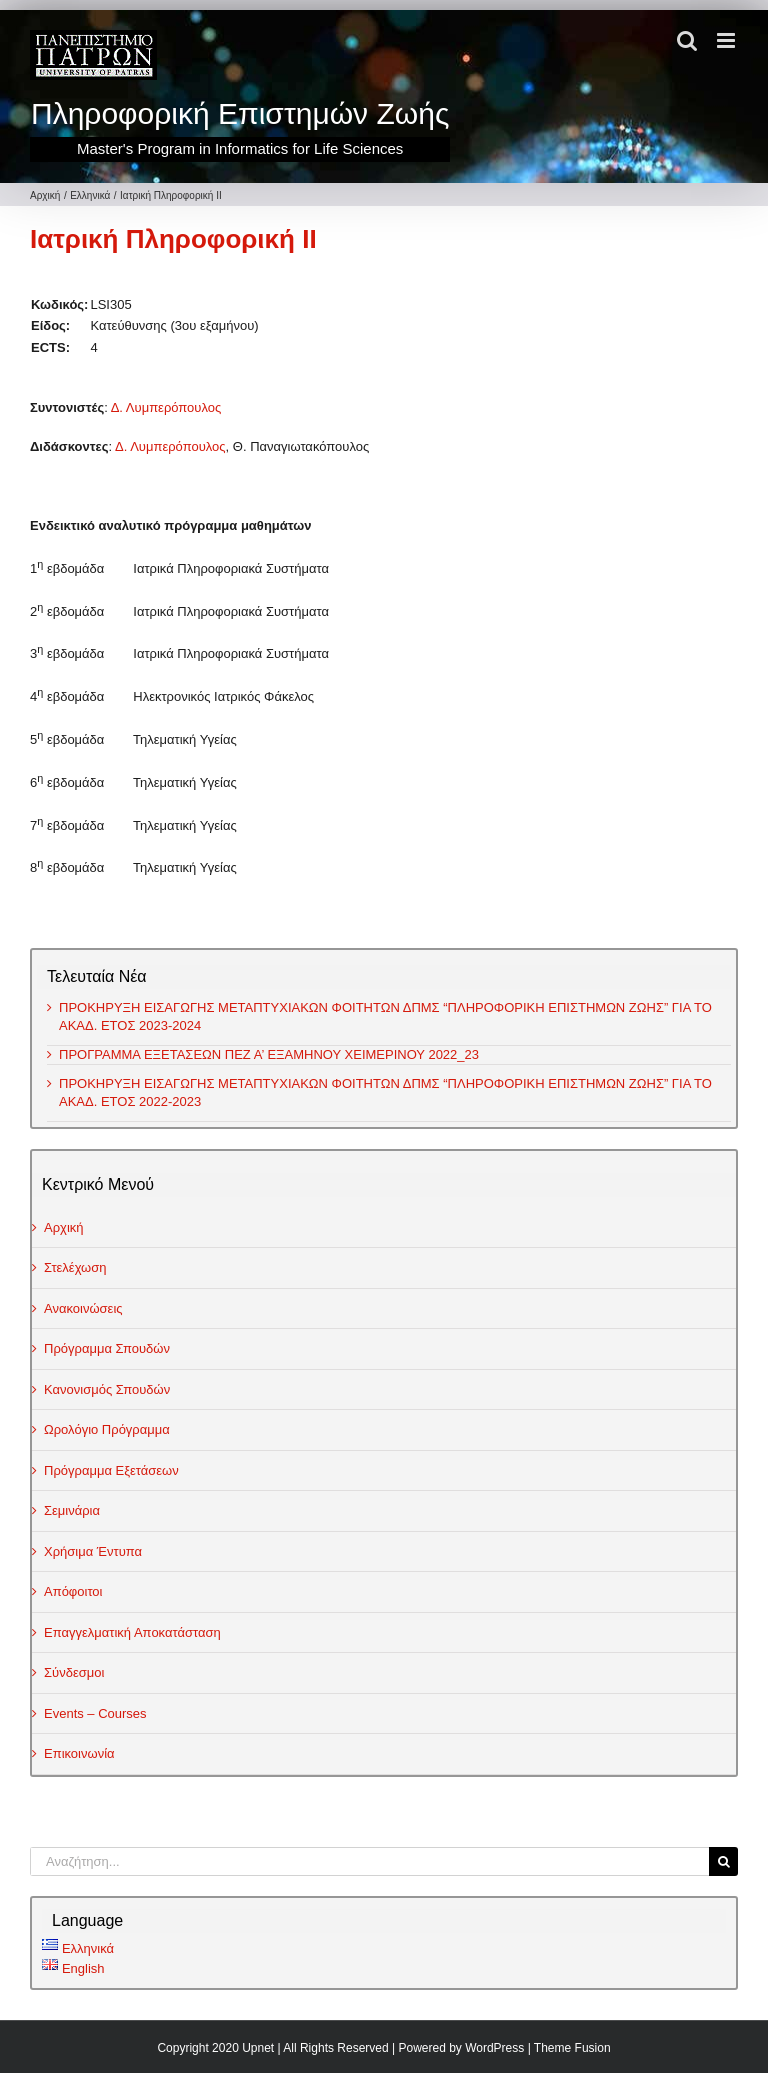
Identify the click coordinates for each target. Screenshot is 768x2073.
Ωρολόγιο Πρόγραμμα (107, 1429)
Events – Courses (95, 1713)
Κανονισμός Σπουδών (107, 1389)
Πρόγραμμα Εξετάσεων (111, 1470)
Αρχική (64, 1227)
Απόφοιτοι (73, 1591)
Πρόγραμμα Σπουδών (107, 1348)
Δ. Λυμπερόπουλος (166, 407)
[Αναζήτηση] (723, 1861)
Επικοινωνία (79, 1753)
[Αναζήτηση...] (369, 1861)
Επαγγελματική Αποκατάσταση (132, 1632)
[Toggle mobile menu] (727, 40)
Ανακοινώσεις (83, 1308)
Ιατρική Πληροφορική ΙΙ (173, 239)
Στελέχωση (75, 1267)
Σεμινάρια (72, 1510)
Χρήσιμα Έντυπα (93, 1551)
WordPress (494, 2048)
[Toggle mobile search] (687, 40)
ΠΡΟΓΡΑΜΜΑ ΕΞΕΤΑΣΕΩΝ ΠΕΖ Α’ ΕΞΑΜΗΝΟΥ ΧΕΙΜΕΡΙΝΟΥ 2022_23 (269, 1054)
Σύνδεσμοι (74, 1672)
